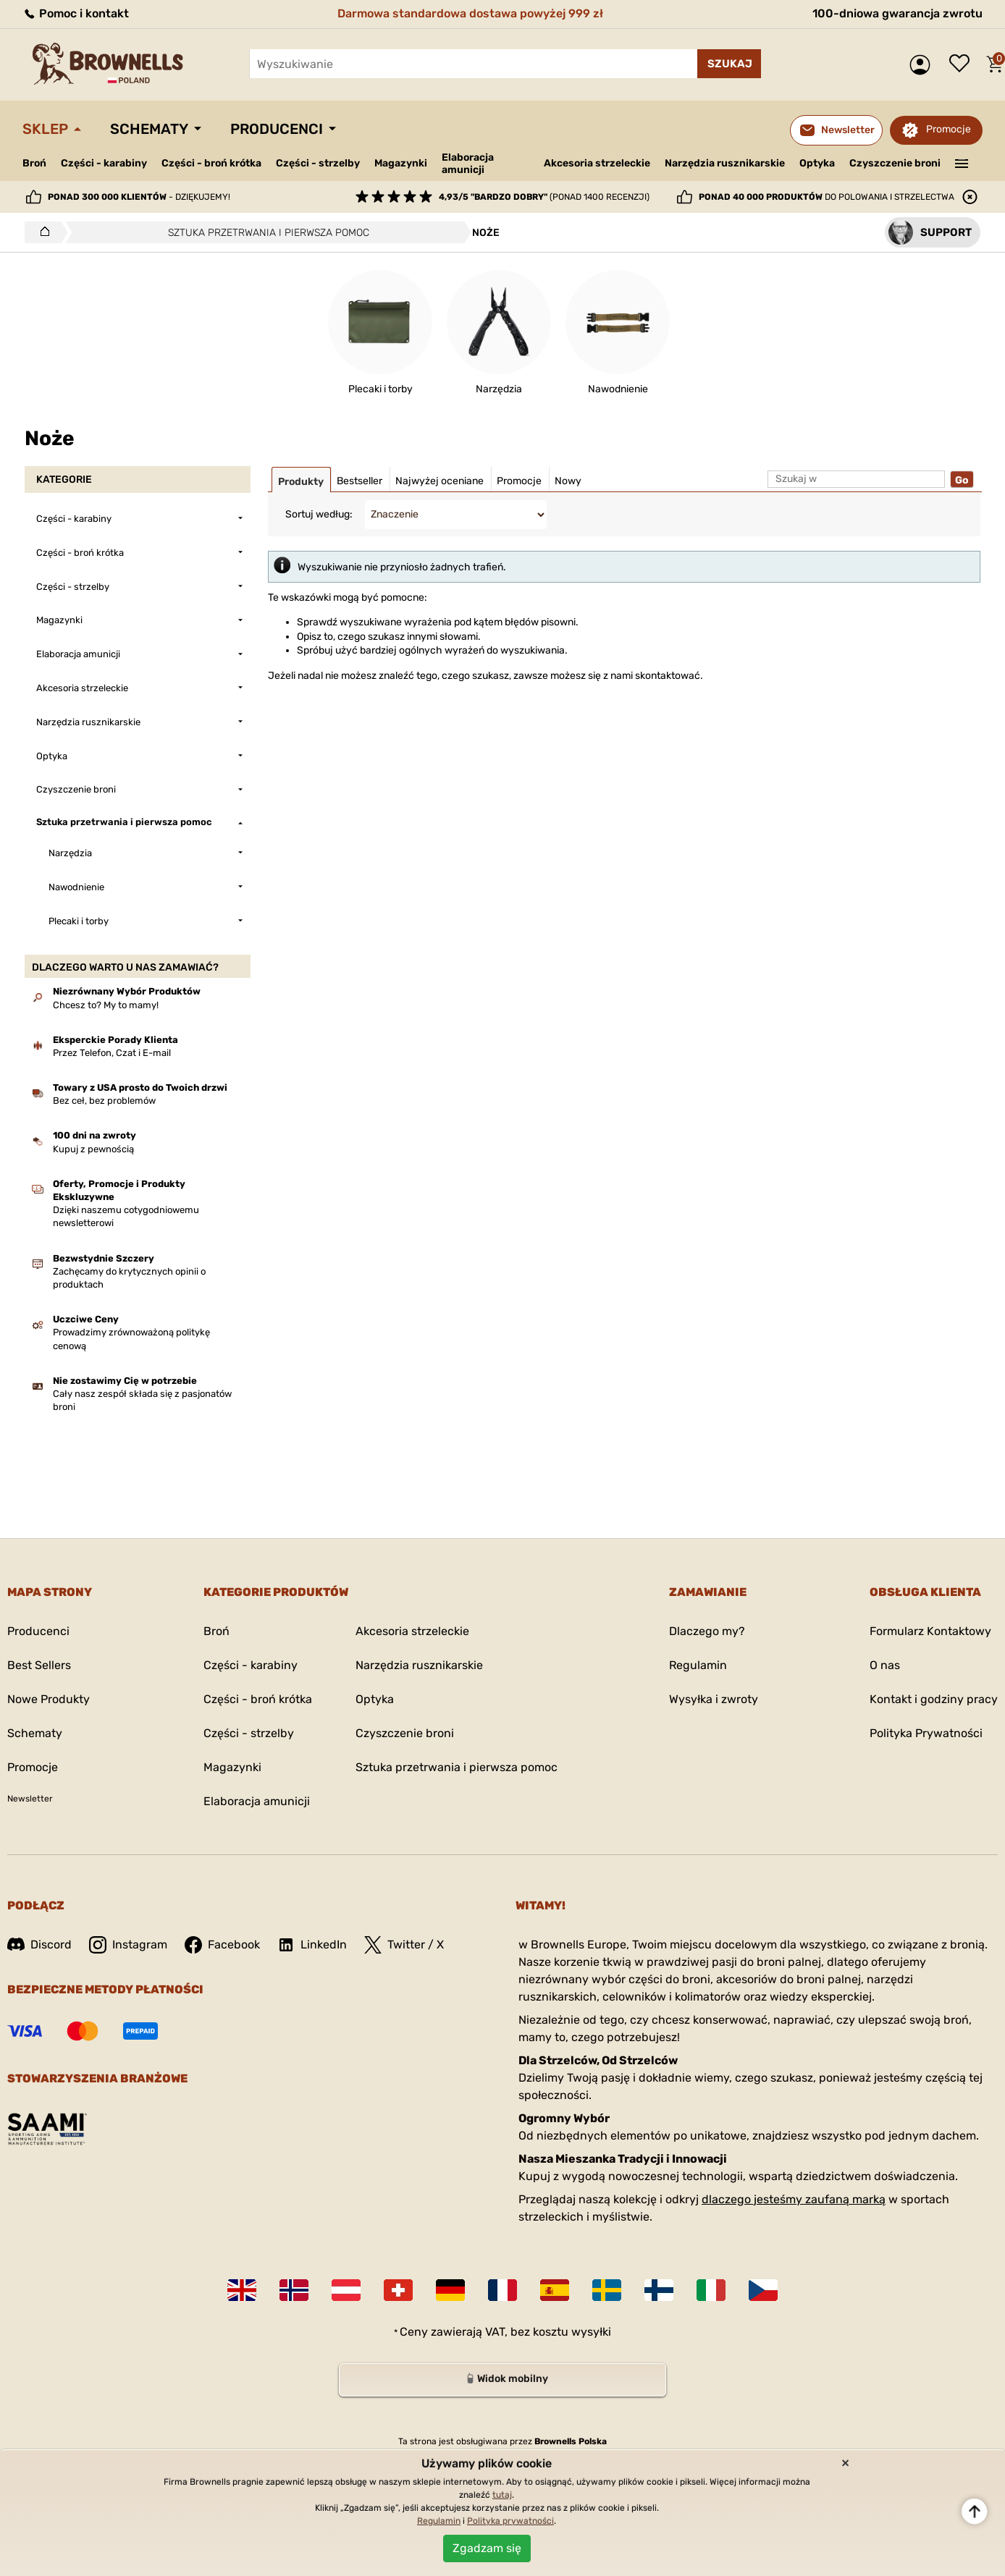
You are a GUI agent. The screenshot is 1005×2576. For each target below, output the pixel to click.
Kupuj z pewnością (93, 1149)
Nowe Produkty (48, 1699)
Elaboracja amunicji (468, 163)
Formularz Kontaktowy (930, 1631)
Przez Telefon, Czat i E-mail (112, 1052)
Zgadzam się (487, 2548)
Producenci (276, 129)
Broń (34, 163)
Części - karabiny (104, 163)
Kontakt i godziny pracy (934, 1699)
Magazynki (400, 163)
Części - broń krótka (211, 163)
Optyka (817, 163)
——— (962, 162)
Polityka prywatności (510, 2521)
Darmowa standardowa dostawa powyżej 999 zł (470, 13)
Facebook (222, 1945)
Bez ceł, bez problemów (104, 1100)
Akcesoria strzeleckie (597, 163)
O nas (885, 1665)
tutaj (502, 2495)
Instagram (128, 1945)
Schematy (149, 129)
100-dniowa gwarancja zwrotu (897, 13)
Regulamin (698, 1665)
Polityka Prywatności (926, 1733)
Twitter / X (404, 1945)
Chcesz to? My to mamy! (106, 1005)
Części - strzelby (318, 163)
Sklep (45, 129)
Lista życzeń (963, 64)
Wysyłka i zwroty (713, 1699)
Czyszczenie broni (895, 163)
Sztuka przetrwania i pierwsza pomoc (457, 1767)
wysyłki (591, 2332)
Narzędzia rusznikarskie (725, 163)
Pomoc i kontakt (75, 13)
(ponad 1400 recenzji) (544, 197)
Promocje (948, 129)
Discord (39, 1944)
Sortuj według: (319, 514)
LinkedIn (312, 1945)
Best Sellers (39, 1665)
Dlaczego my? (707, 1631)
